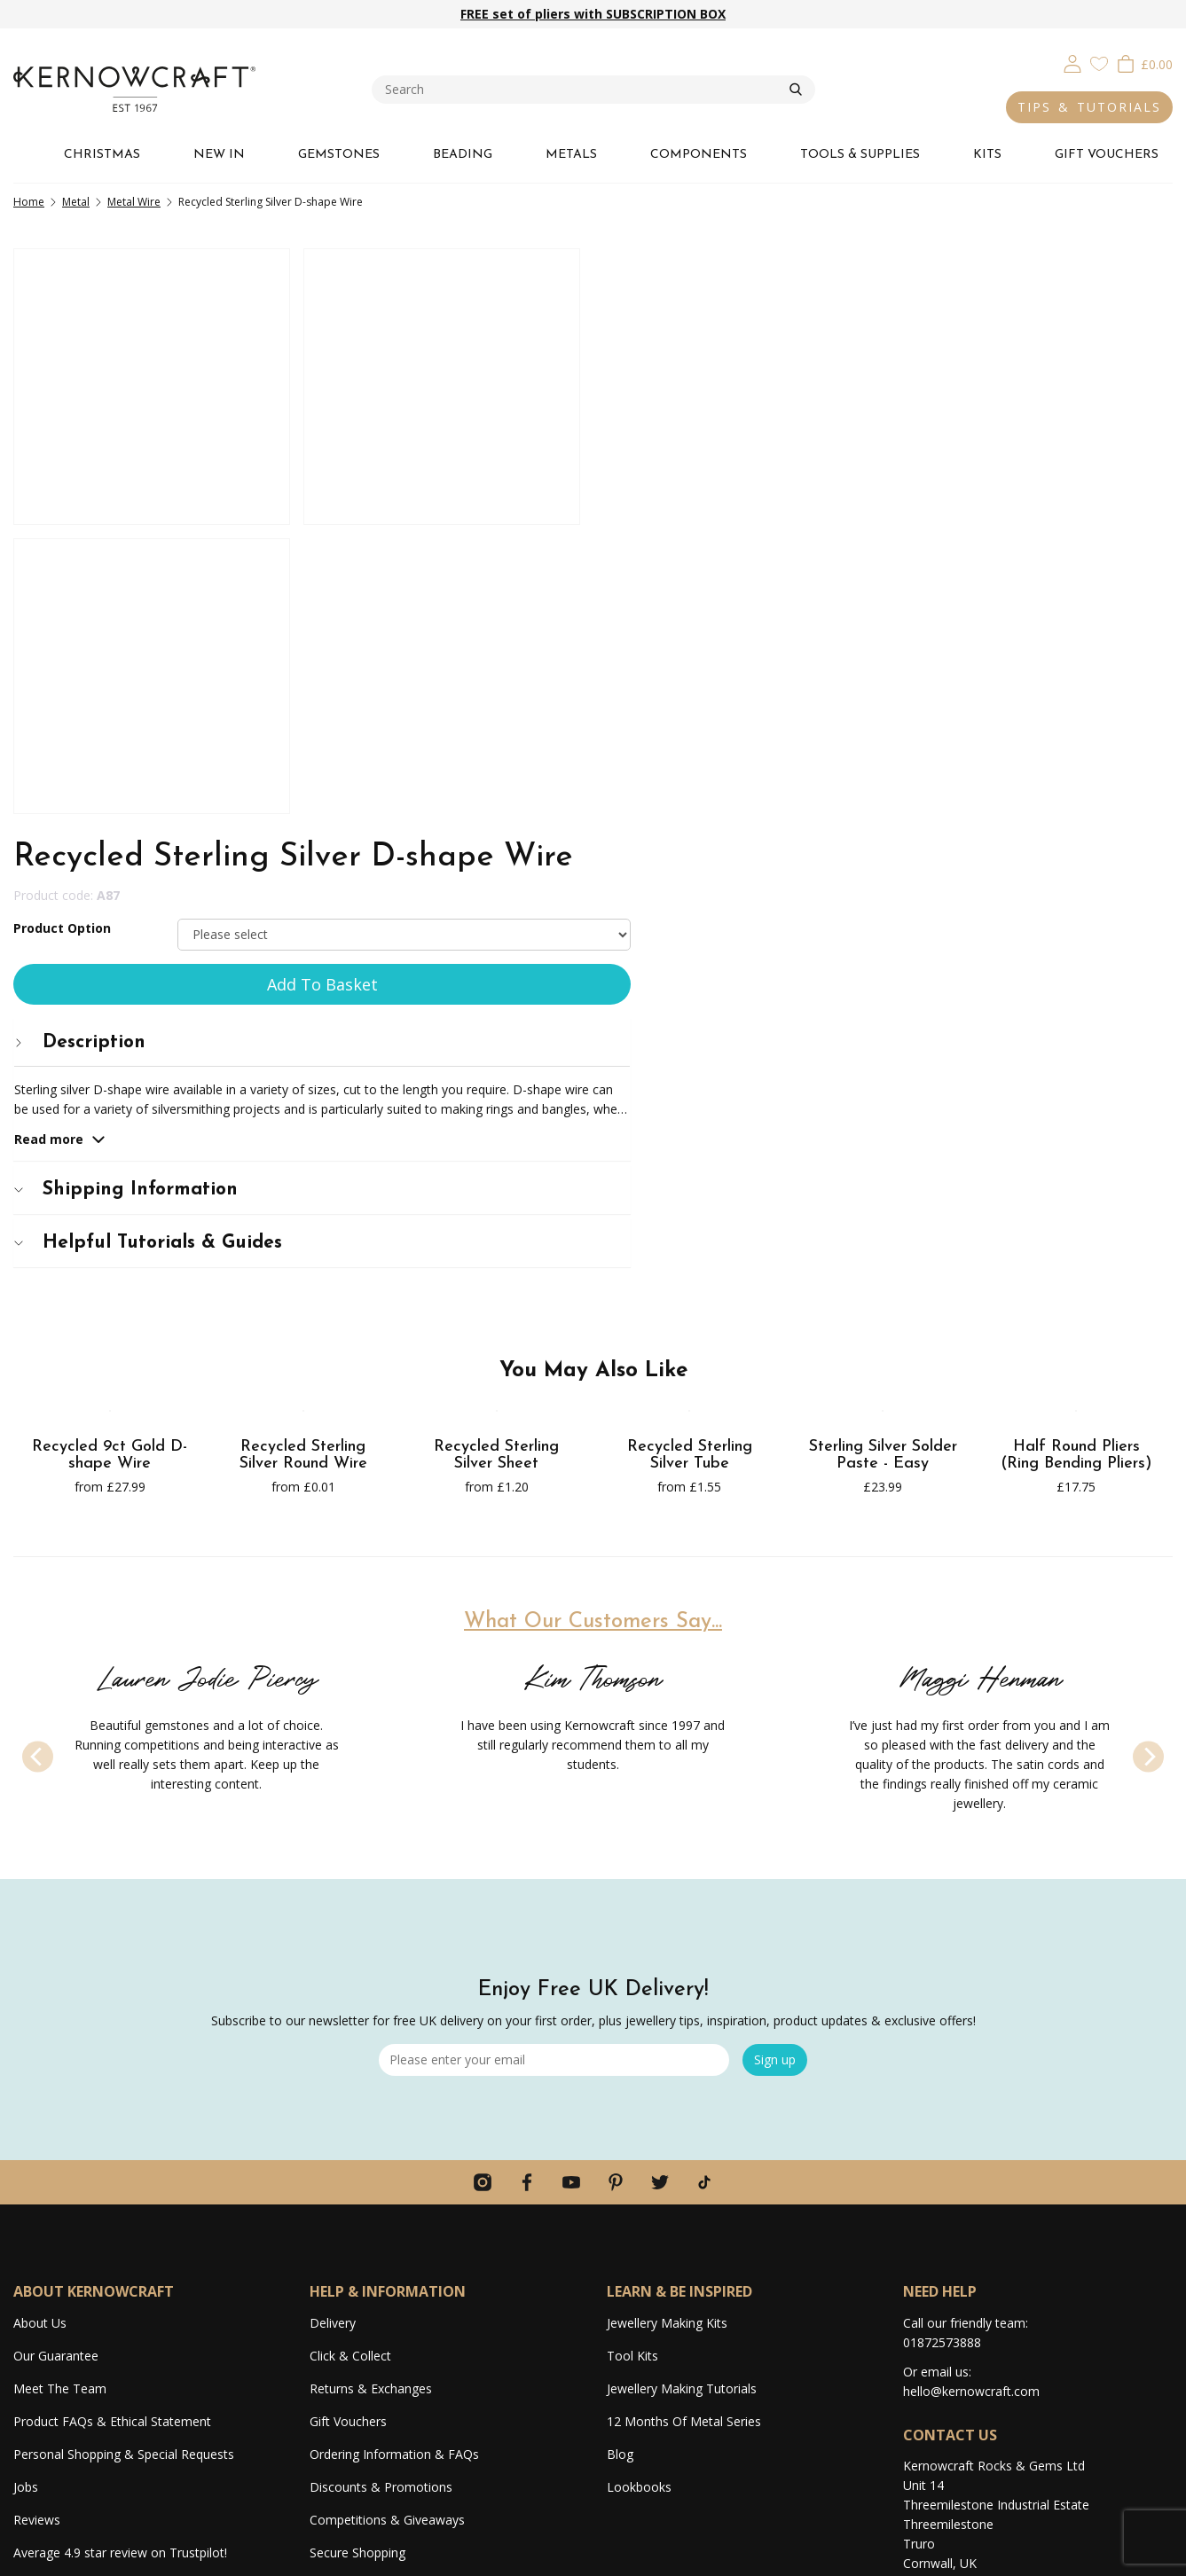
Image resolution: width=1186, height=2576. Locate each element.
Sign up (775, 1751)
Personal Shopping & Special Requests (123, 2146)
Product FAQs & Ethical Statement (112, 2113)
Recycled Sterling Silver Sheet (496, 1148)
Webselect (629, 2553)
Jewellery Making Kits (667, 2015)
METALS (571, 154)
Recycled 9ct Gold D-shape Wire (109, 1148)
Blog (620, 2146)
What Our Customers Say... (593, 1314)
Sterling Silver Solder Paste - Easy (883, 1148)
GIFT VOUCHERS (1107, 154)
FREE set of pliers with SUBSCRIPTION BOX (593, 13)
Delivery (333, 2015)
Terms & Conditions (1034, 2553)
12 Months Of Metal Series (684, 2113)
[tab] (890, 449)
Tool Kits (632, 2048)
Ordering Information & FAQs (394, 2146)
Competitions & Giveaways (387, 2212)
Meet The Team (59, 2080)
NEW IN (219, 154)
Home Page (344, 2277)
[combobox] (580, 89)
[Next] (1148, 1448)
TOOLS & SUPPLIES (860, 154)
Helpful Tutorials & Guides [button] (742, 650)
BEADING (462, 154)
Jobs (25, 2179)
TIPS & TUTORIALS (1089, 106)
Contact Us (341, 2310)
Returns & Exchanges (371, 2080)
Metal (76, 201)
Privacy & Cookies (927, 2553)
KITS (987, 154)
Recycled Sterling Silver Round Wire (303, 1148)
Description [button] (673, 449)
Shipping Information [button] (719, 597)
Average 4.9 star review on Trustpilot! (120, 2244)
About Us (40, 2015)
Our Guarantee (55, 2048)
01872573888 (942, 2034)
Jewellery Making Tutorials (682, 2080)
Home (28, 201)
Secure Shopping (357, 2244)
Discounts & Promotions (381, 2179)
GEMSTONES (339, 154)
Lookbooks (639, 2179)
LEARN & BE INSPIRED (679, 1983)
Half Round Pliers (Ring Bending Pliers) (1076, 1148)
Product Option (655, 334)
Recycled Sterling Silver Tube (689, 1148)
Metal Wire (134, 201)
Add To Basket (889, 391)
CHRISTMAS (102, 154)
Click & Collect (350, 2048)
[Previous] (37, 1448)
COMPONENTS (698, 154)
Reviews (36, 2212)
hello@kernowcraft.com (971, 2083)
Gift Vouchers (348, 2113)
